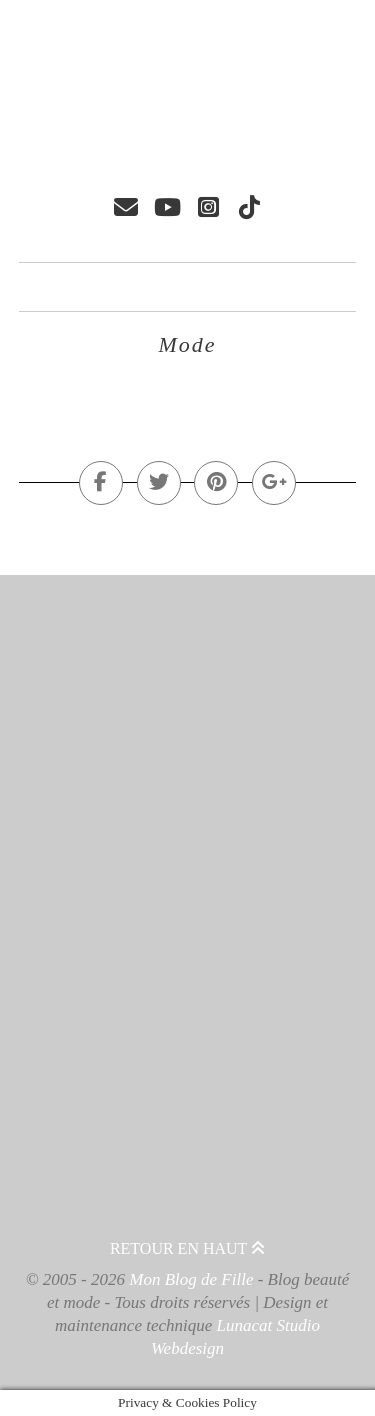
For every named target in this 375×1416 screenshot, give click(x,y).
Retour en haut (187, 1248)
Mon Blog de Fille (191, 1279)
